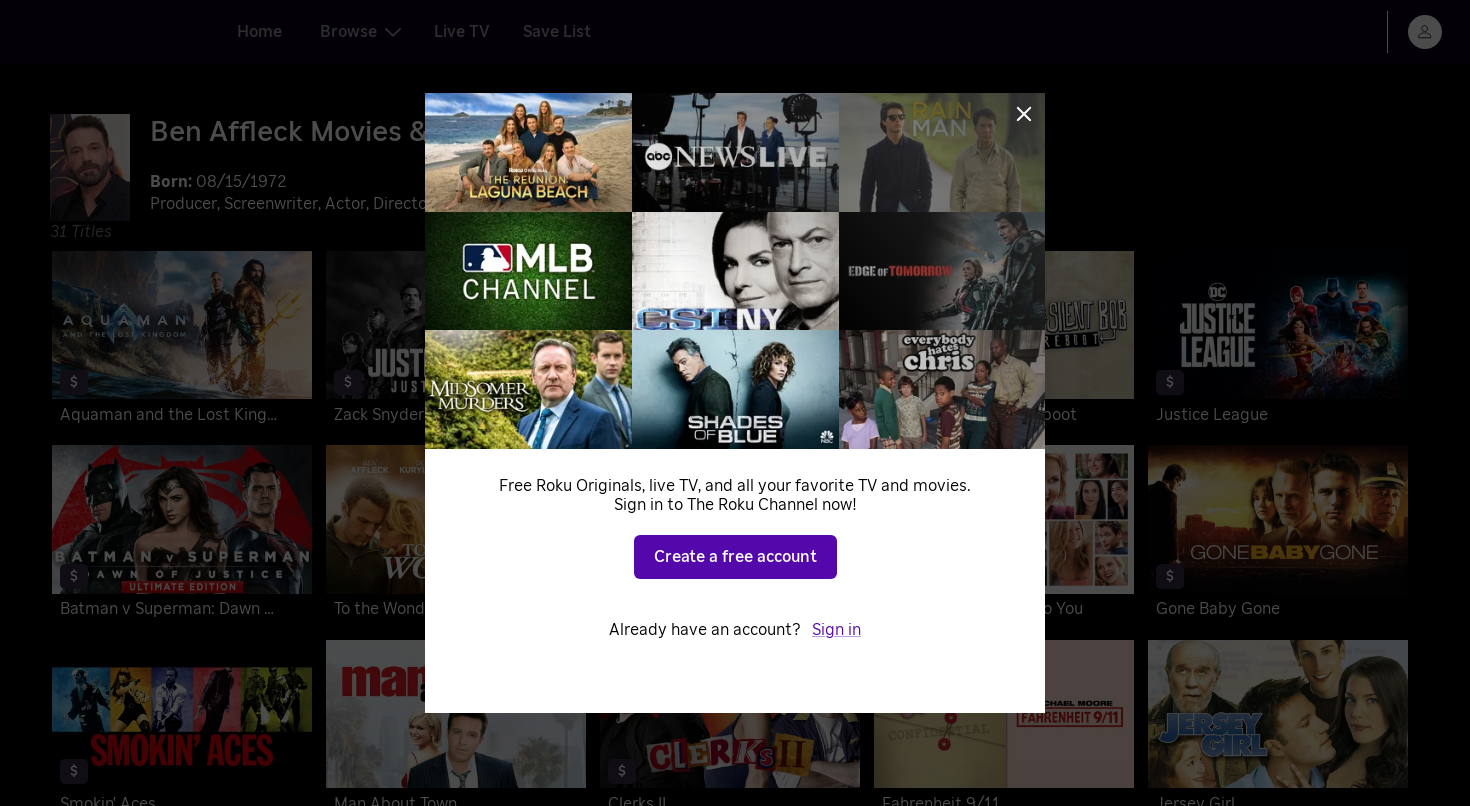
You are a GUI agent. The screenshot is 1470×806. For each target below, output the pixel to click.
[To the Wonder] (456, 535)
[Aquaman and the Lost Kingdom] (182, 341)
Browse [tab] (360, 32)
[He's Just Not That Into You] (1004, 535)
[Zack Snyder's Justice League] (730, 341)
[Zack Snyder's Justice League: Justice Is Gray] (456, 341)
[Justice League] (1278, 341)
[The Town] (730, 535)
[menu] (1425, 32)
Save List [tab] (557, 32)
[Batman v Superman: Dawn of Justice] (182, 535)
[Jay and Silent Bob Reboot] (1004, 341)
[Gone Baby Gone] (1278, 535)
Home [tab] (259, 32)
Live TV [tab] (462, 32)
